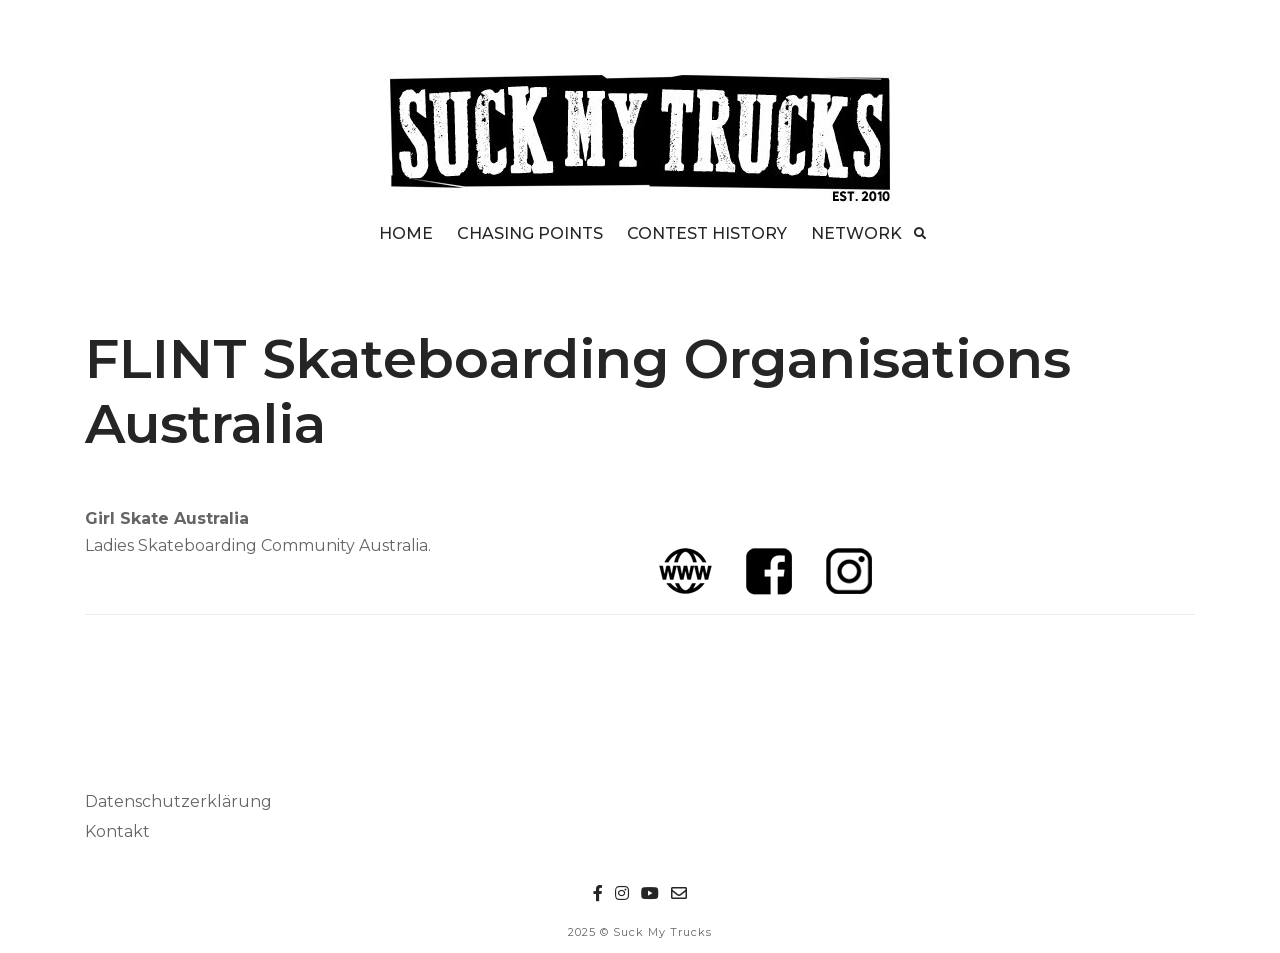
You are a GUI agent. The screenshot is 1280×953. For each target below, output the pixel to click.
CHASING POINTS (530, 233)
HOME (406, 233)
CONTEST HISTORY (707, 233)
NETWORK (856, 233)
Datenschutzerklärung (178, 801)
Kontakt (117, 831)
